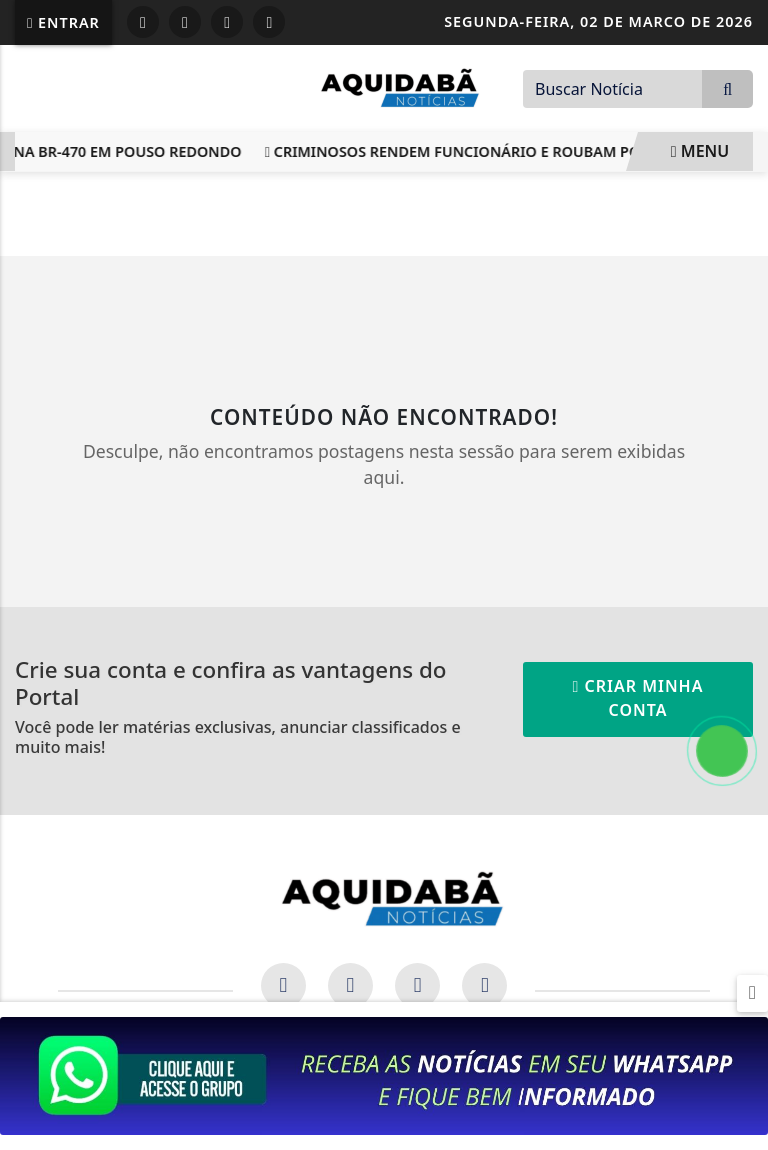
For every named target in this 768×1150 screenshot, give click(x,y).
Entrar (63, 22)
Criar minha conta (638, 698)
